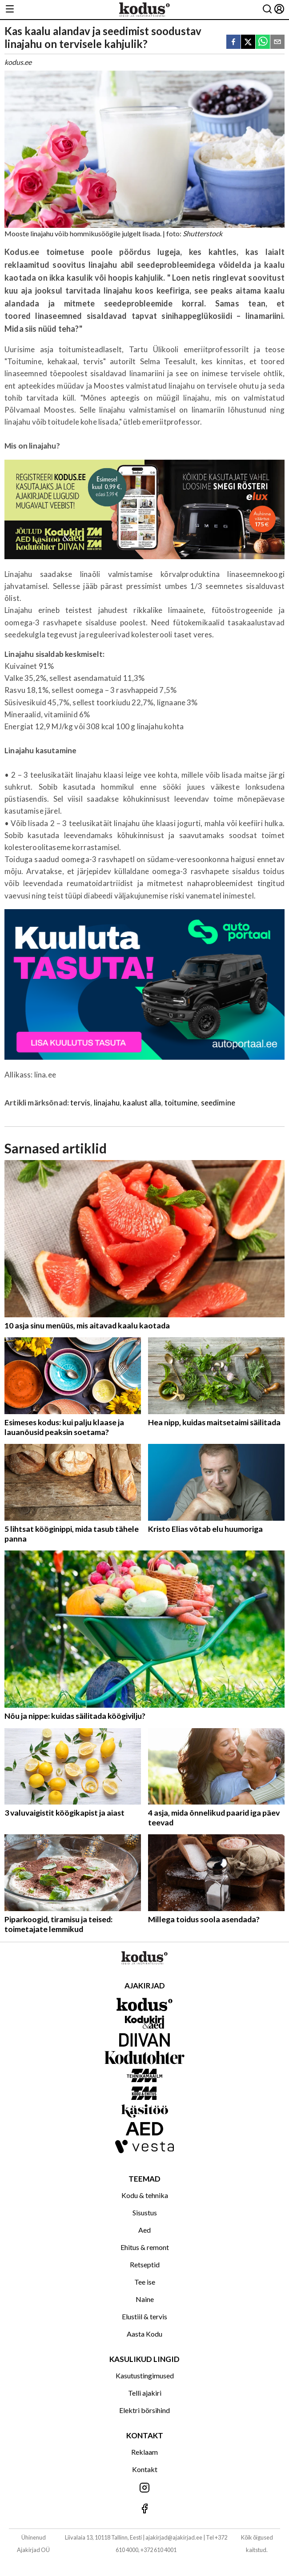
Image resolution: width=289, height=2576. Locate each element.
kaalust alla (142, 1102)
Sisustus (144, 2212)
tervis (80, 1102)
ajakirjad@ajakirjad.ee (173, 2537)
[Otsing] (267, 10)
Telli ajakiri (144, 2393)
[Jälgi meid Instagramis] (144, 2488)
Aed (144, 2230)
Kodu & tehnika (144, 2195)
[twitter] (248, 42)
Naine (145, 2299)
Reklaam (144, 2452)
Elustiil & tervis (144, 2316)
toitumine (181, 1102)
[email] (277, 42)
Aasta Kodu (144, 2334)
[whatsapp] (263, 42)
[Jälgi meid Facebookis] (144, 2509)
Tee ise (144, 2282)
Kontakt (144, 2469)
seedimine (218, 1102)
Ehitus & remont (144, 2247)
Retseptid (145, 2264)
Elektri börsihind (144, 2410)
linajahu (107, 1102)
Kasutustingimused (145, 2375)
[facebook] (233, 42)
